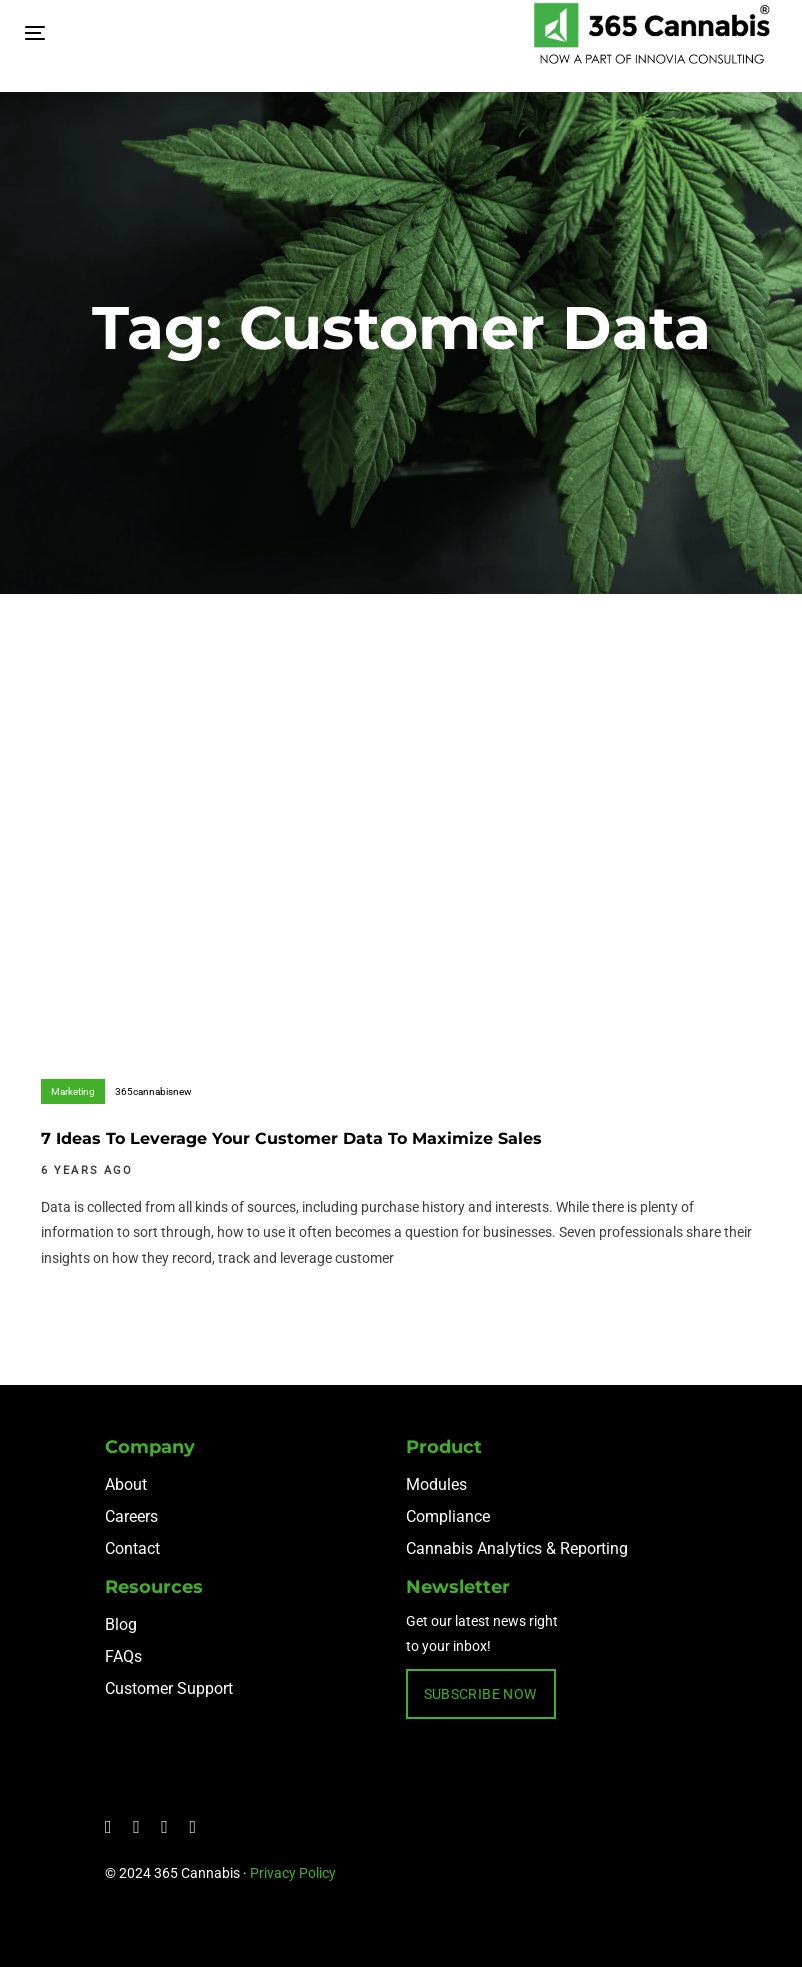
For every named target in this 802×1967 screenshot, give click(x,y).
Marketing (73, 1091)
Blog (121, 1624)
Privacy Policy (293, 1873)
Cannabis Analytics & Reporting (517, 1548)
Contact (132, 1548)
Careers (131, 1516)
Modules (436, 1484)
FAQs (123, 1656)
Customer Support (169, 1688)
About (126, 1484)
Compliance (448, 1516)
